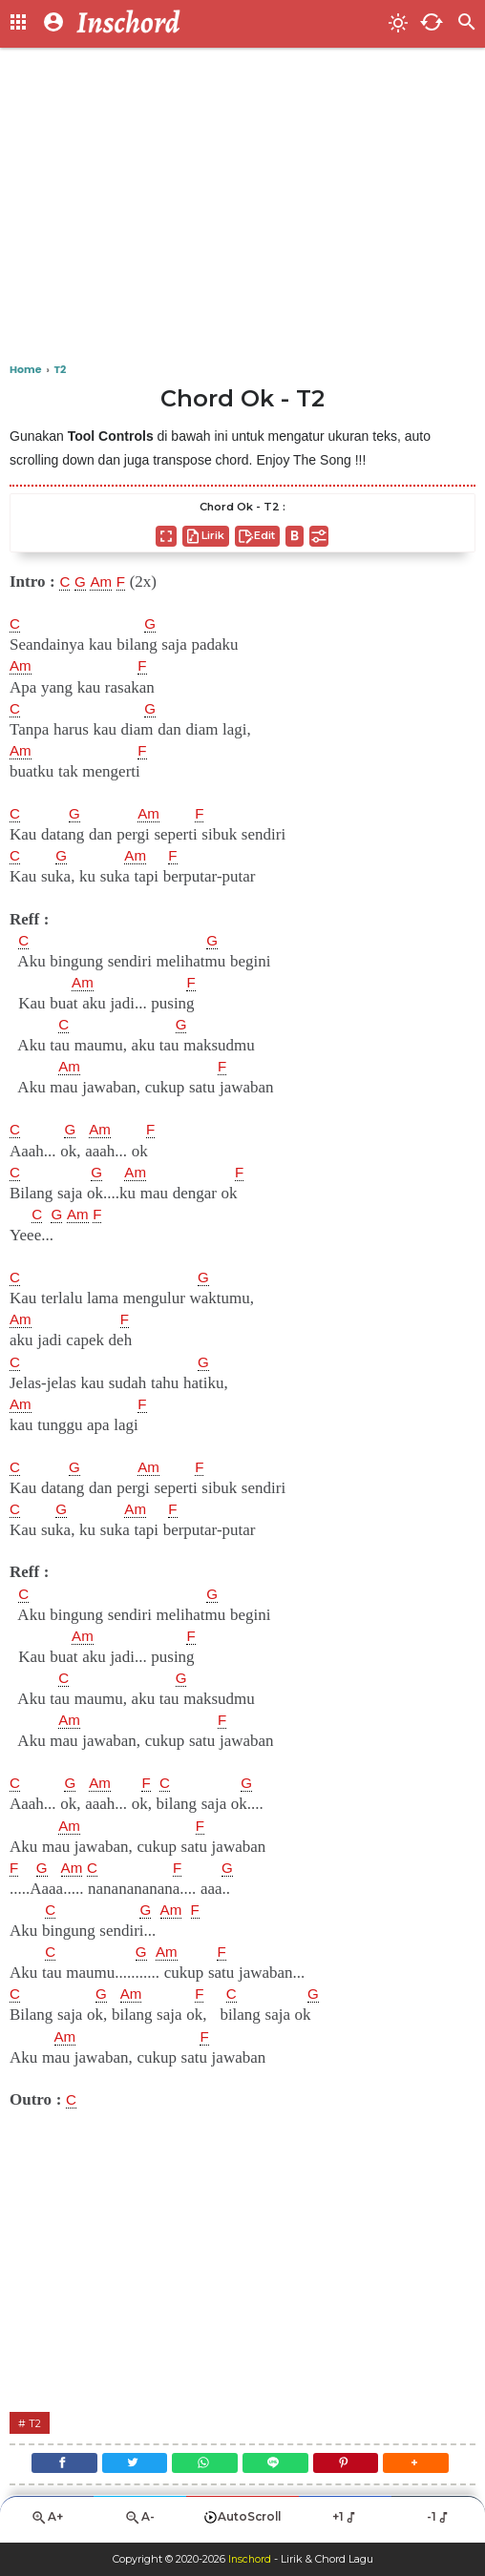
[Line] (277, 2467)
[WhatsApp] (203, 2467)
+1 (345, 2524)
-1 (439, 2524)
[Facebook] (53, 2467)
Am (105, 582)
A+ (47, 2525)
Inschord (249, 2559)
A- (139, 2525)
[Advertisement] (242, 209)
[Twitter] (128, 2467)
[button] (426, 2467)
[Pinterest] (352, 2467)
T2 (36, 2423)
